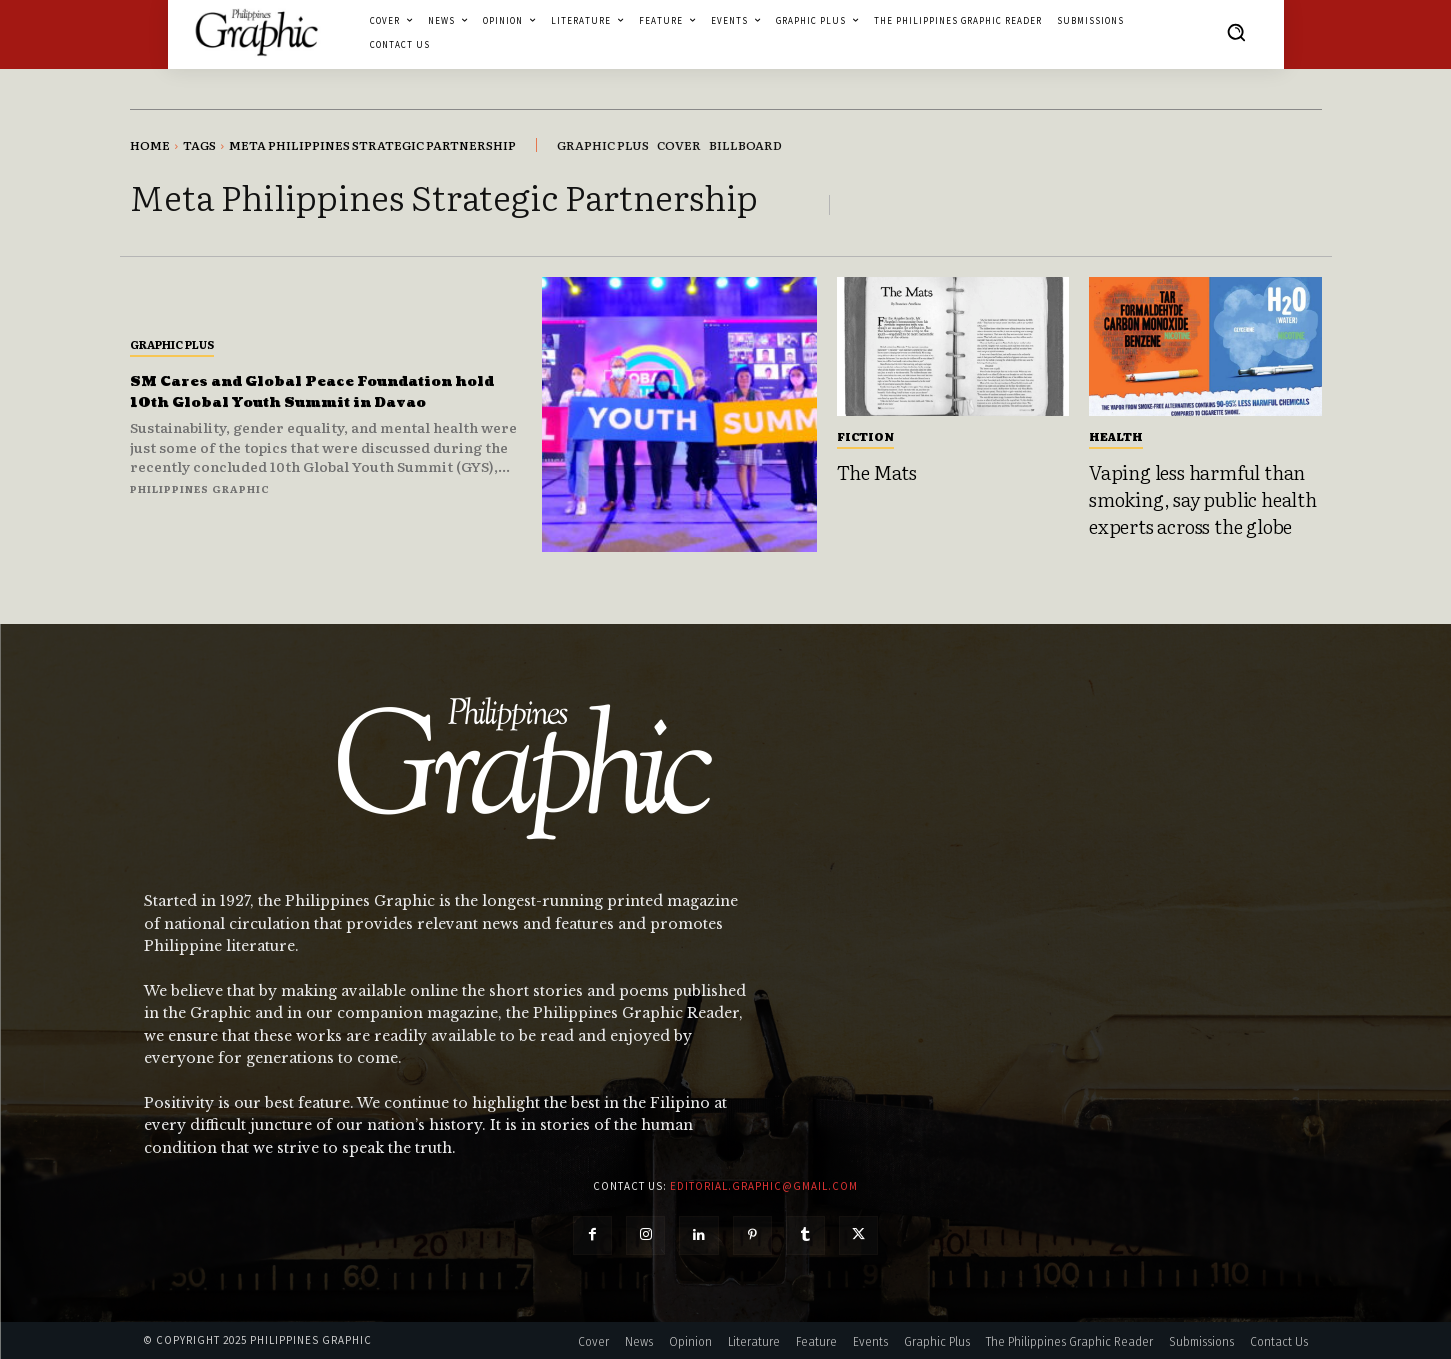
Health (1116, 436)
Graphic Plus (172, 333)
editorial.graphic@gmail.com (764, 1186)
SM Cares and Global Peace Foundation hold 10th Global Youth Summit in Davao (291, 391)
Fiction (865, 436)
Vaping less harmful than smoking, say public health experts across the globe (1203, 498)
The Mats (877, 472)
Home (150, 145)
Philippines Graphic (200, 499)
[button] (1236, 32)
